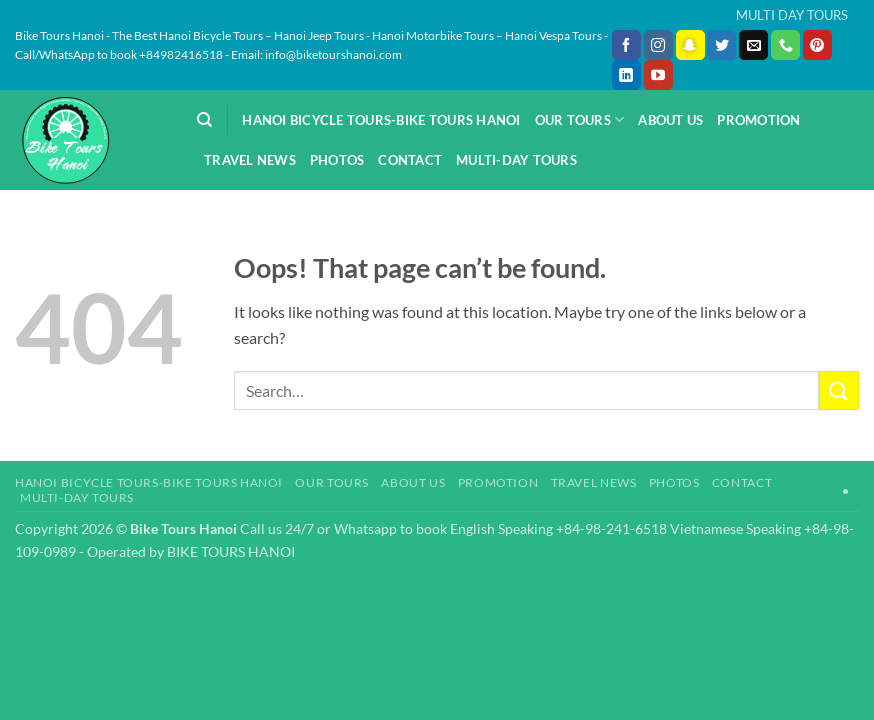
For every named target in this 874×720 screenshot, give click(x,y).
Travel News (250, 160)
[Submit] (839, 390)
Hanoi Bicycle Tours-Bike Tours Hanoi (381, 120)
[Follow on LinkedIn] (626, 75)
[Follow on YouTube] (658, 75)
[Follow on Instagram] (658, 45)
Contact (410, 160)
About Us (670, 120)
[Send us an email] (753, 45)
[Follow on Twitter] (721, 45)
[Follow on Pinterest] (817, 45)
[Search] (204, 120)
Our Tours (580, 119)
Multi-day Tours (516, 160)
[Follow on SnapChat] (690, 45)
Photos (337, 160)
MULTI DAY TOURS (792, 15)
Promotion (758, 120)
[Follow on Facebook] (626, 45)
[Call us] (785, 45)
